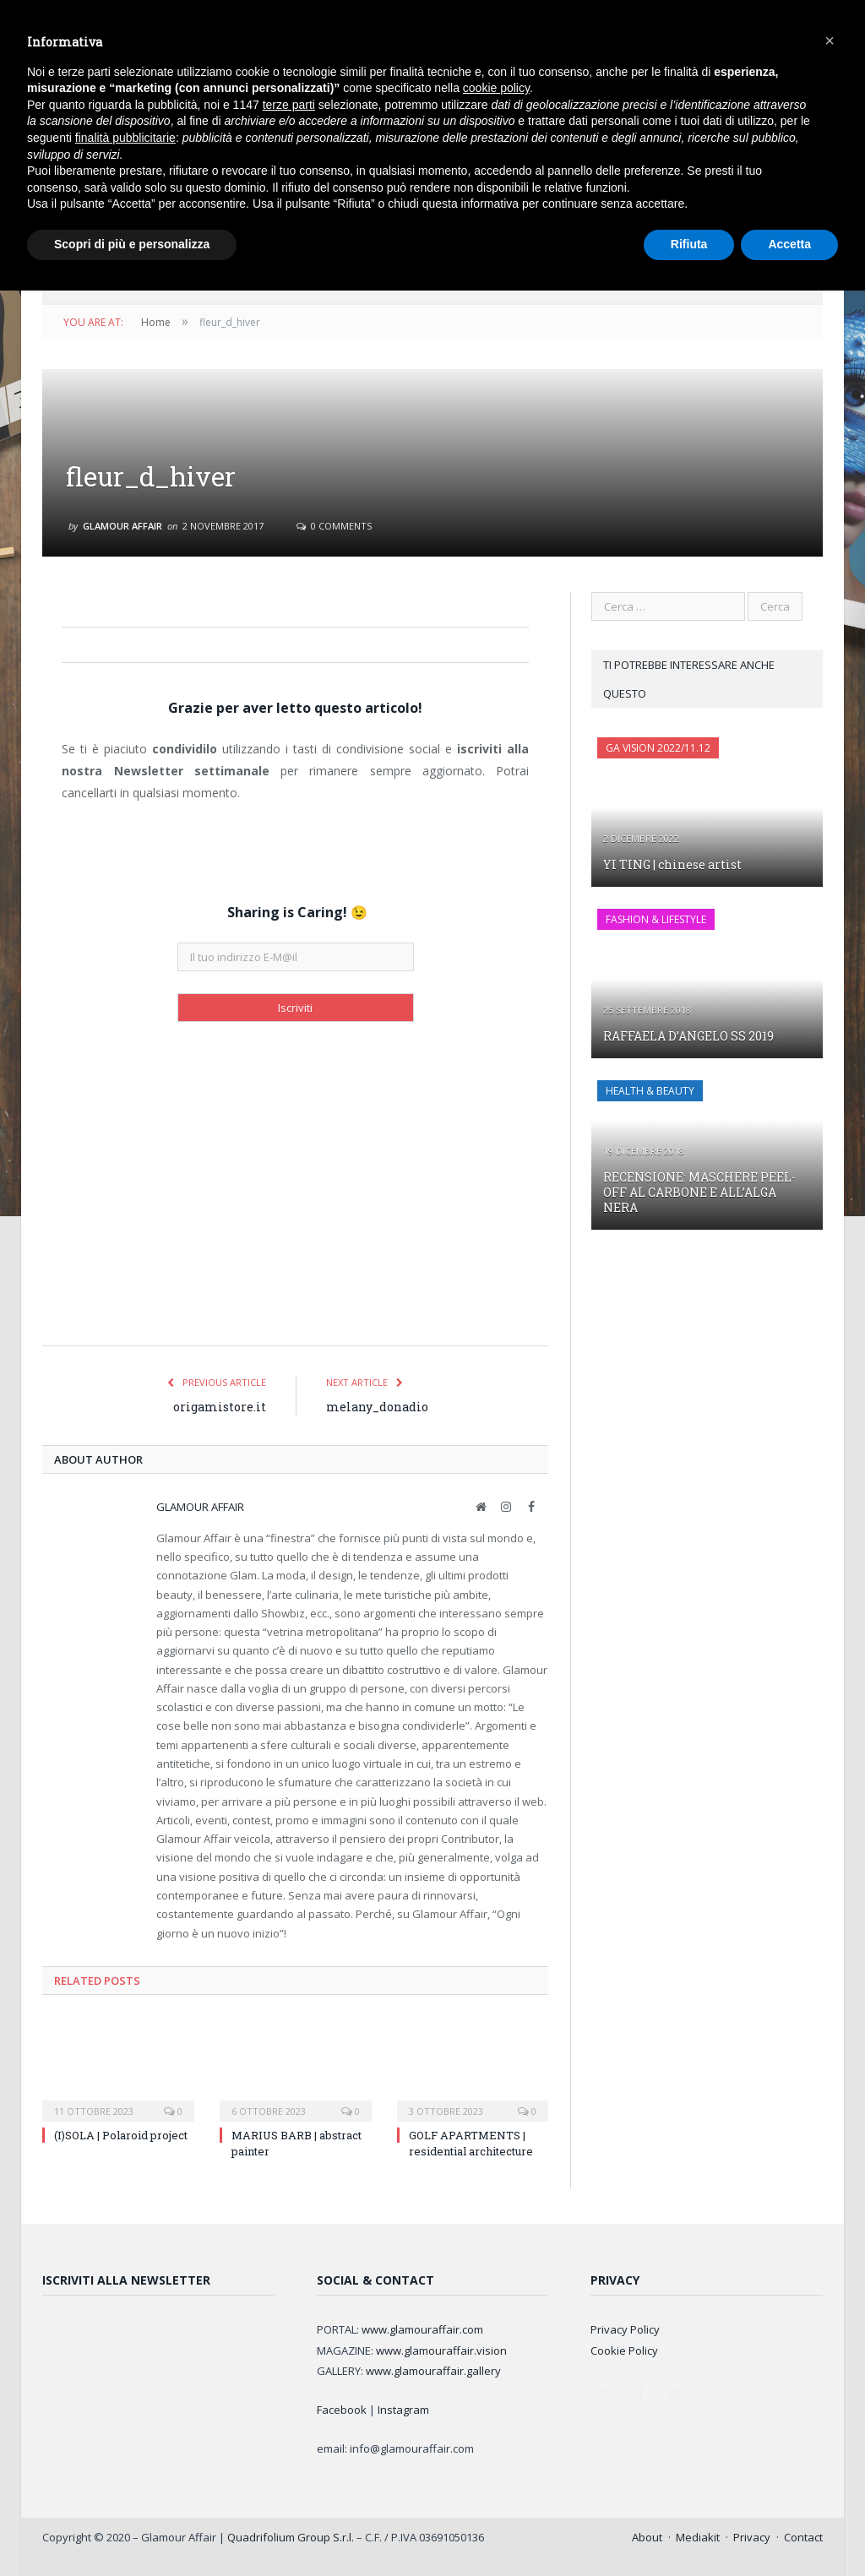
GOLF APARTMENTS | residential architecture (471, 2143)
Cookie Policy (624, 2350)
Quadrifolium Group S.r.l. (290, 2537)
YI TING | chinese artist (672, 864)
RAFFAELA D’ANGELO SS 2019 (688, 1036)
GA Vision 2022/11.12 (658, 748)
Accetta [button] (789, 244)
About (647, 2537)
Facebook (342, 2409)
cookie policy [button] (496, 88)
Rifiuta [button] (689, 244)
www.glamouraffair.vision (441, 2350)
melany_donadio (377, 1407)
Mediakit (698, 2537)
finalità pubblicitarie (125, 137)
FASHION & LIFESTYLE (656, 919)
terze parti (289, 104)
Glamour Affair (122, 525)
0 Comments (334, 525)
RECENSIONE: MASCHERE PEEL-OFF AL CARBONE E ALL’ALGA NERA (699, 1192)
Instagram (403, 2409)
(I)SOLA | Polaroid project (121, 2135)
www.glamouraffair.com (422, 2329)
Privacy (751, 2537)
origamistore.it (219, 1407)
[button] (829, 40)
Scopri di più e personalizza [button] (131, 244)
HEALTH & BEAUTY (650, 1091)
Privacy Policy (625, 2329)
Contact (803, 2537)
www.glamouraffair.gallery (433, 2370)
